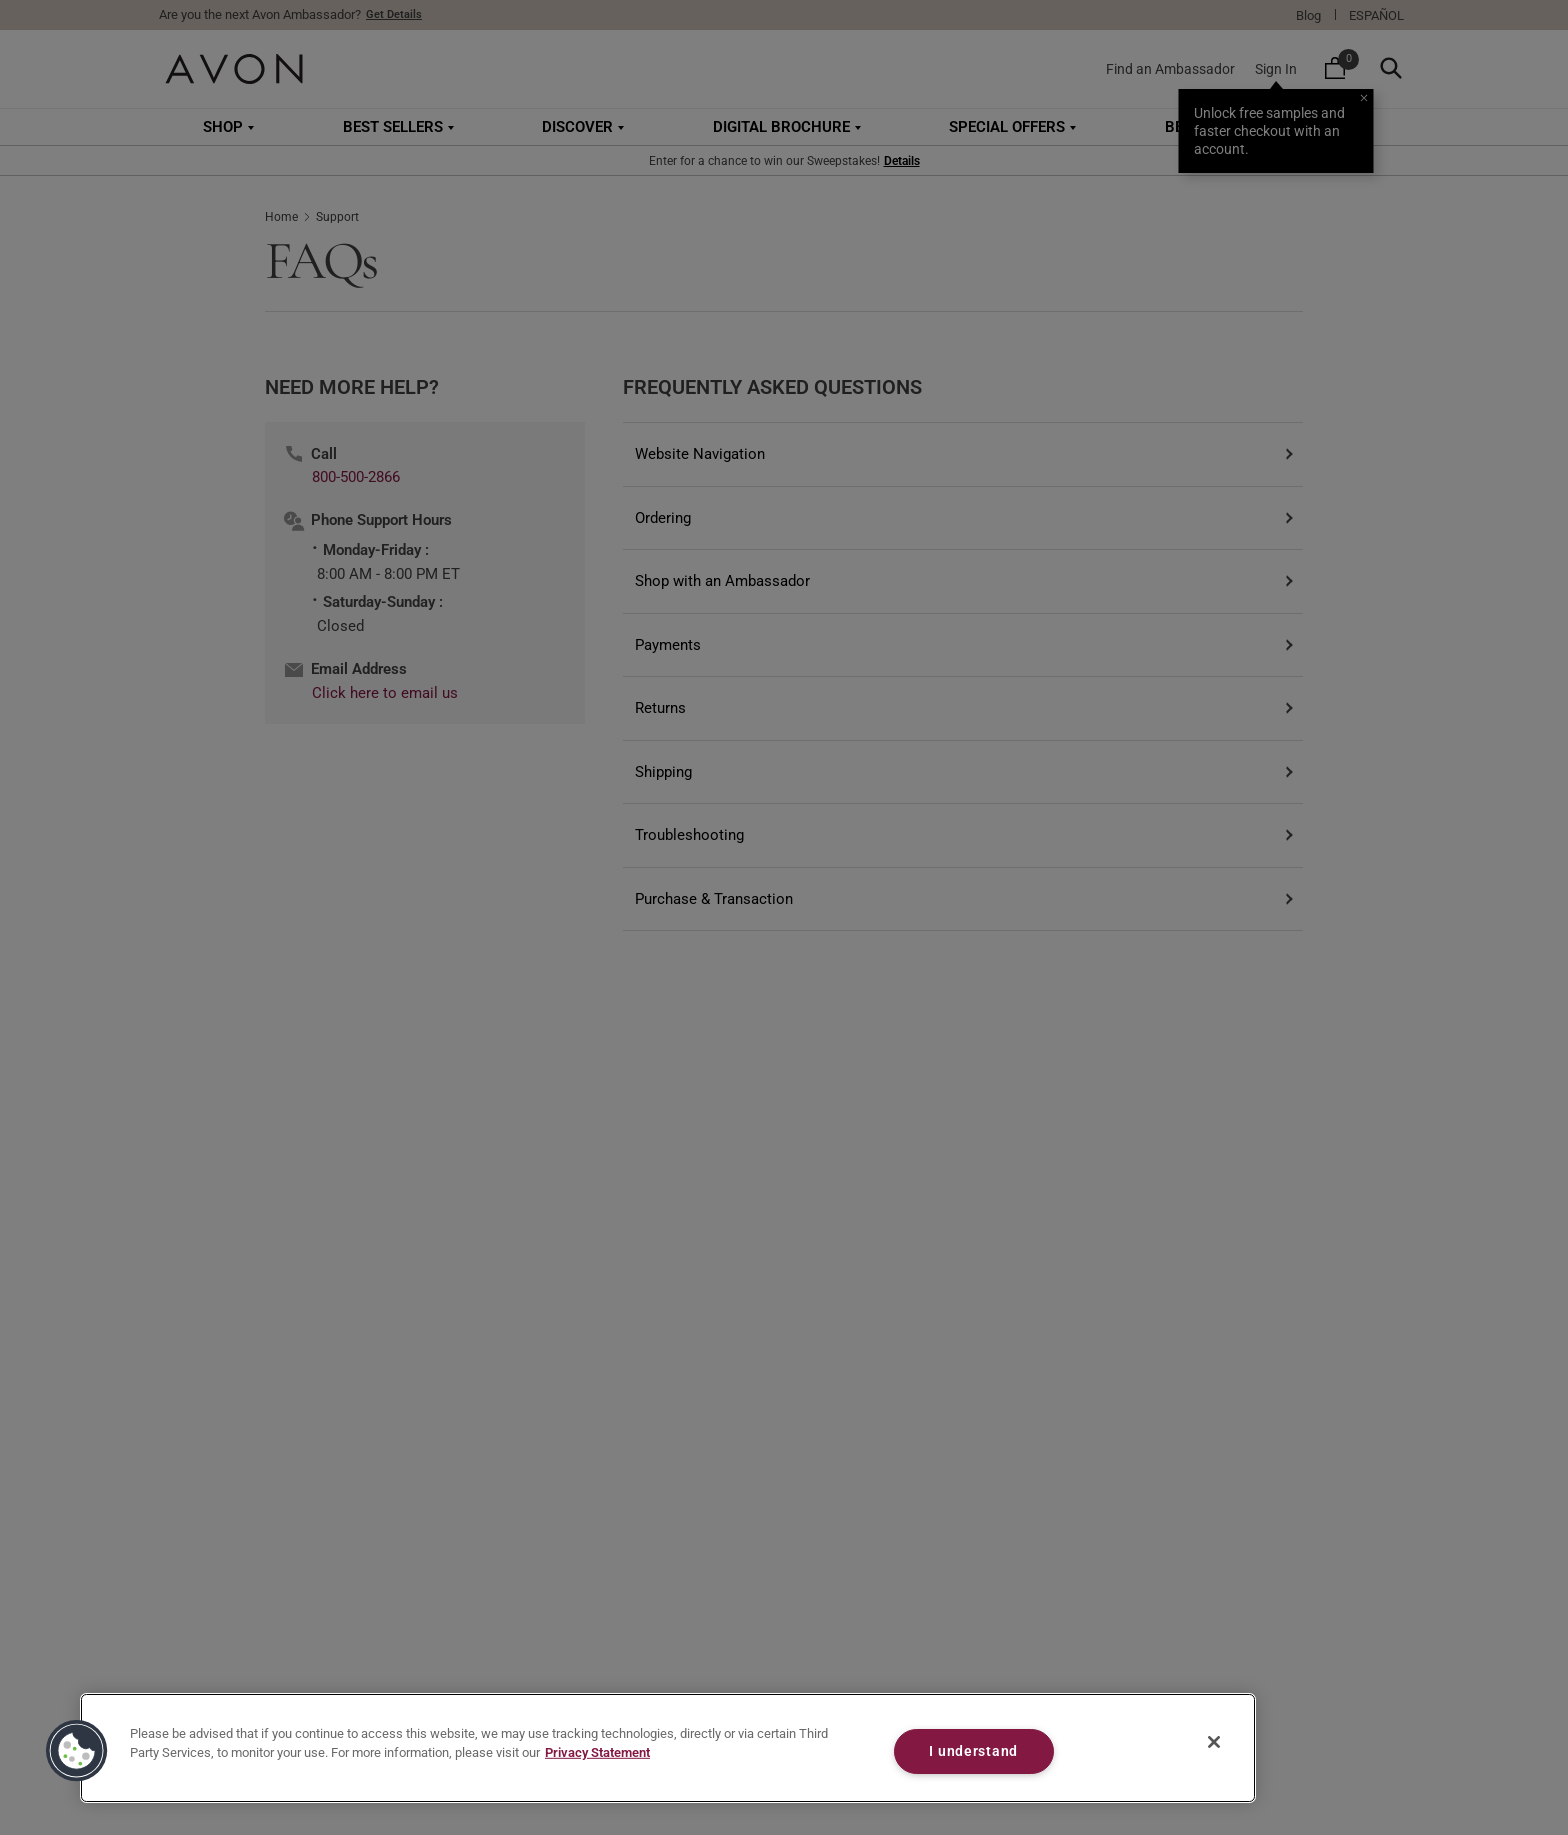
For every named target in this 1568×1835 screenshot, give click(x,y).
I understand (973, 1751)
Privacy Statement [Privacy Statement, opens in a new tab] (597, 1752)
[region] (668, 1748)
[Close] (1214, 1742)
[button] (77, 1751)
